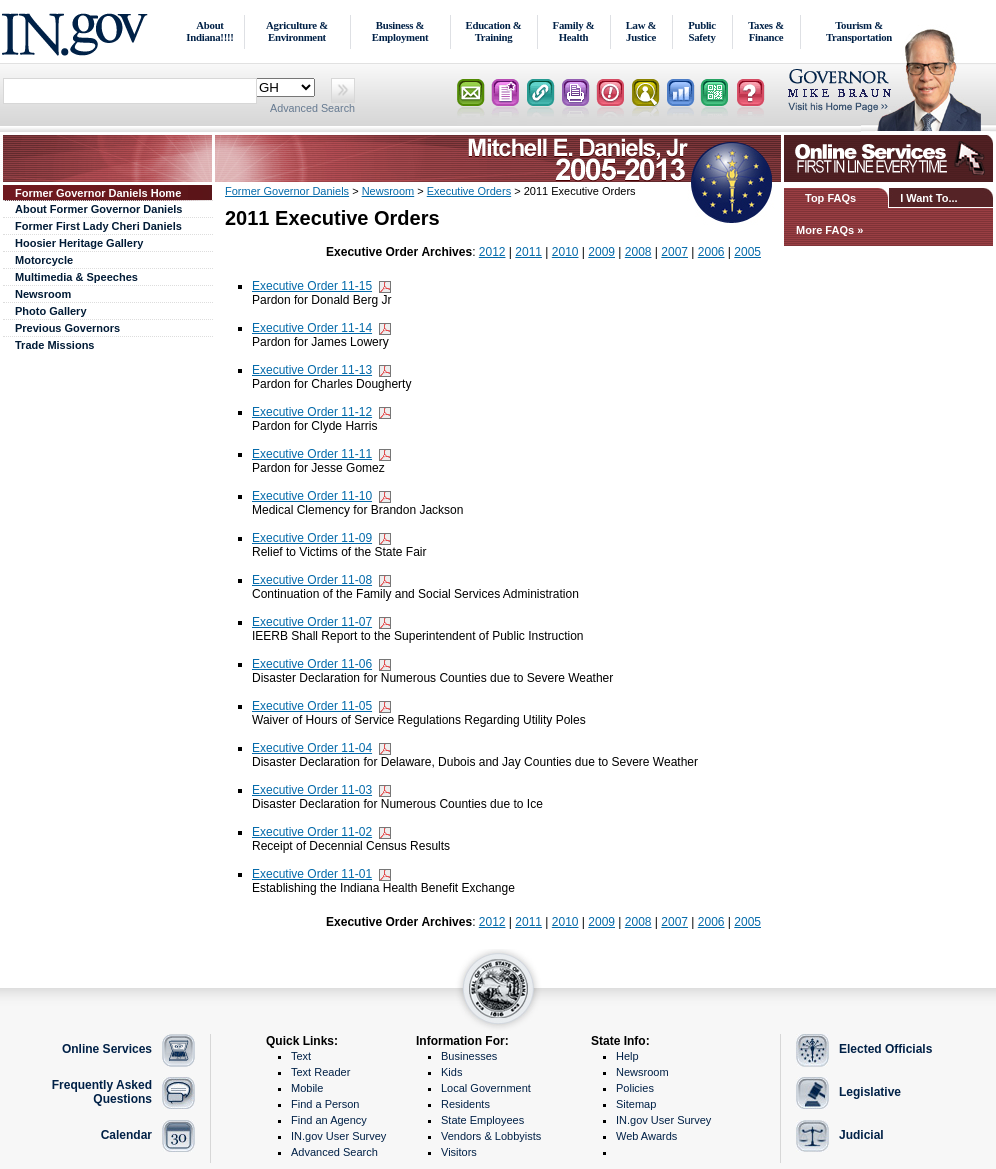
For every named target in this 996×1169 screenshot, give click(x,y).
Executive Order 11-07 (312, 622)
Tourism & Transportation (859, 31)
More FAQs (825, 230)
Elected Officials (885, 1049)
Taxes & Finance (766, 31)
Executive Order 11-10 (312, 496)
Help (627, 1056)
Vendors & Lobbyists (491, 1136)
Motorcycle (44, 260)
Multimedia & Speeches (76, 277)
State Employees (482, 1120)
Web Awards (646, 1136)
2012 (492, 252)
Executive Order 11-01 (312, 874)
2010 (565, 252)
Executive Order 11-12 (312, 412)
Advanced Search (312, 108)
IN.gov (77, 31)
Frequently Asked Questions (102, 1092)
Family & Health (574, 31)
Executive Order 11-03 (312, 790)
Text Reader (320, 1072)
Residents (465, 1104)
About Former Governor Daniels (98, 209)
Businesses (469, 1056)
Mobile (307, 1088)
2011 (528, 252)
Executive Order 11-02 (312, 832)
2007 (674, 252)
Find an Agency (329, 1120)
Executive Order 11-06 (312, 664)
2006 (711, 252)
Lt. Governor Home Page (891, 94)
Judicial (861, 1135)
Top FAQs (830, 198)
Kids (451, 1072)
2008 (638, 252)
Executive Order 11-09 (312, 538)
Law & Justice (641, 31)
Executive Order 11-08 (312, 580)
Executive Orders (469, 191)
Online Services (107, 1049)
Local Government (486, 1088)
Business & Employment (400, 31)
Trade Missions (54, 345)
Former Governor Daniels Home (98, 193)
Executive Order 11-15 (312, 286)
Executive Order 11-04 (312, 748)
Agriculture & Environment (297, 31)
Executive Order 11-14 (312, 328)
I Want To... (928, 198)
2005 (747, 252)
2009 (601, 252)
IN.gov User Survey (338, 1136)
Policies (635, 1088)
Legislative (870, 1092)
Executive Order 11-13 (312, 370)
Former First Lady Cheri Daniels (98, 226)
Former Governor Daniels (287, 191)
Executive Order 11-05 (312, 706)
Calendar (126, 1135)
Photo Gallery (51, 311)
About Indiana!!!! (209, 31)
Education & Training (494, 31)
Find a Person (325, 1104)
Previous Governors (67, 328)
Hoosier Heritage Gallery (79, 243)
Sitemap (636, 1104)
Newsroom (43, 294)
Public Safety (702, 31)
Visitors (459, 1152)
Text (301, 1056)
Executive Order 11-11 (312, 454)
